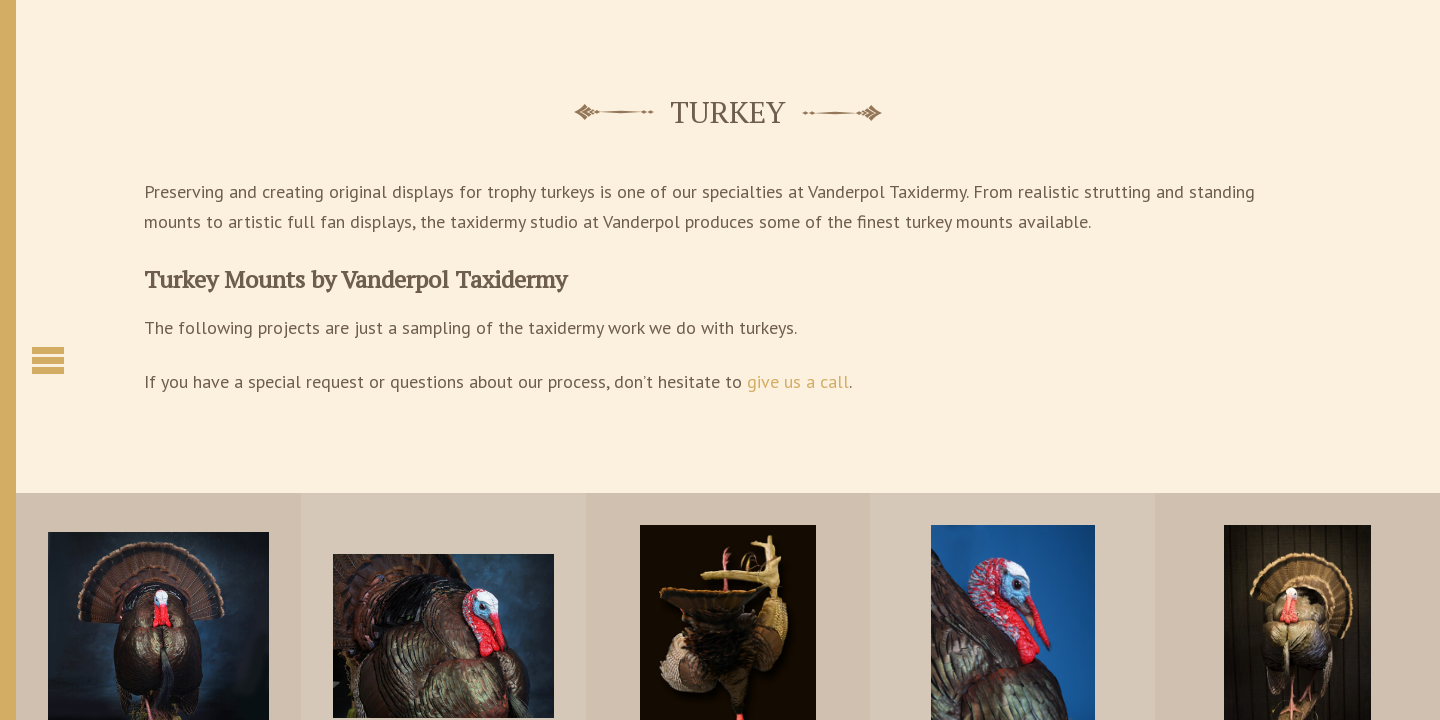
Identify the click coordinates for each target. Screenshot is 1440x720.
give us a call (798, 381)
